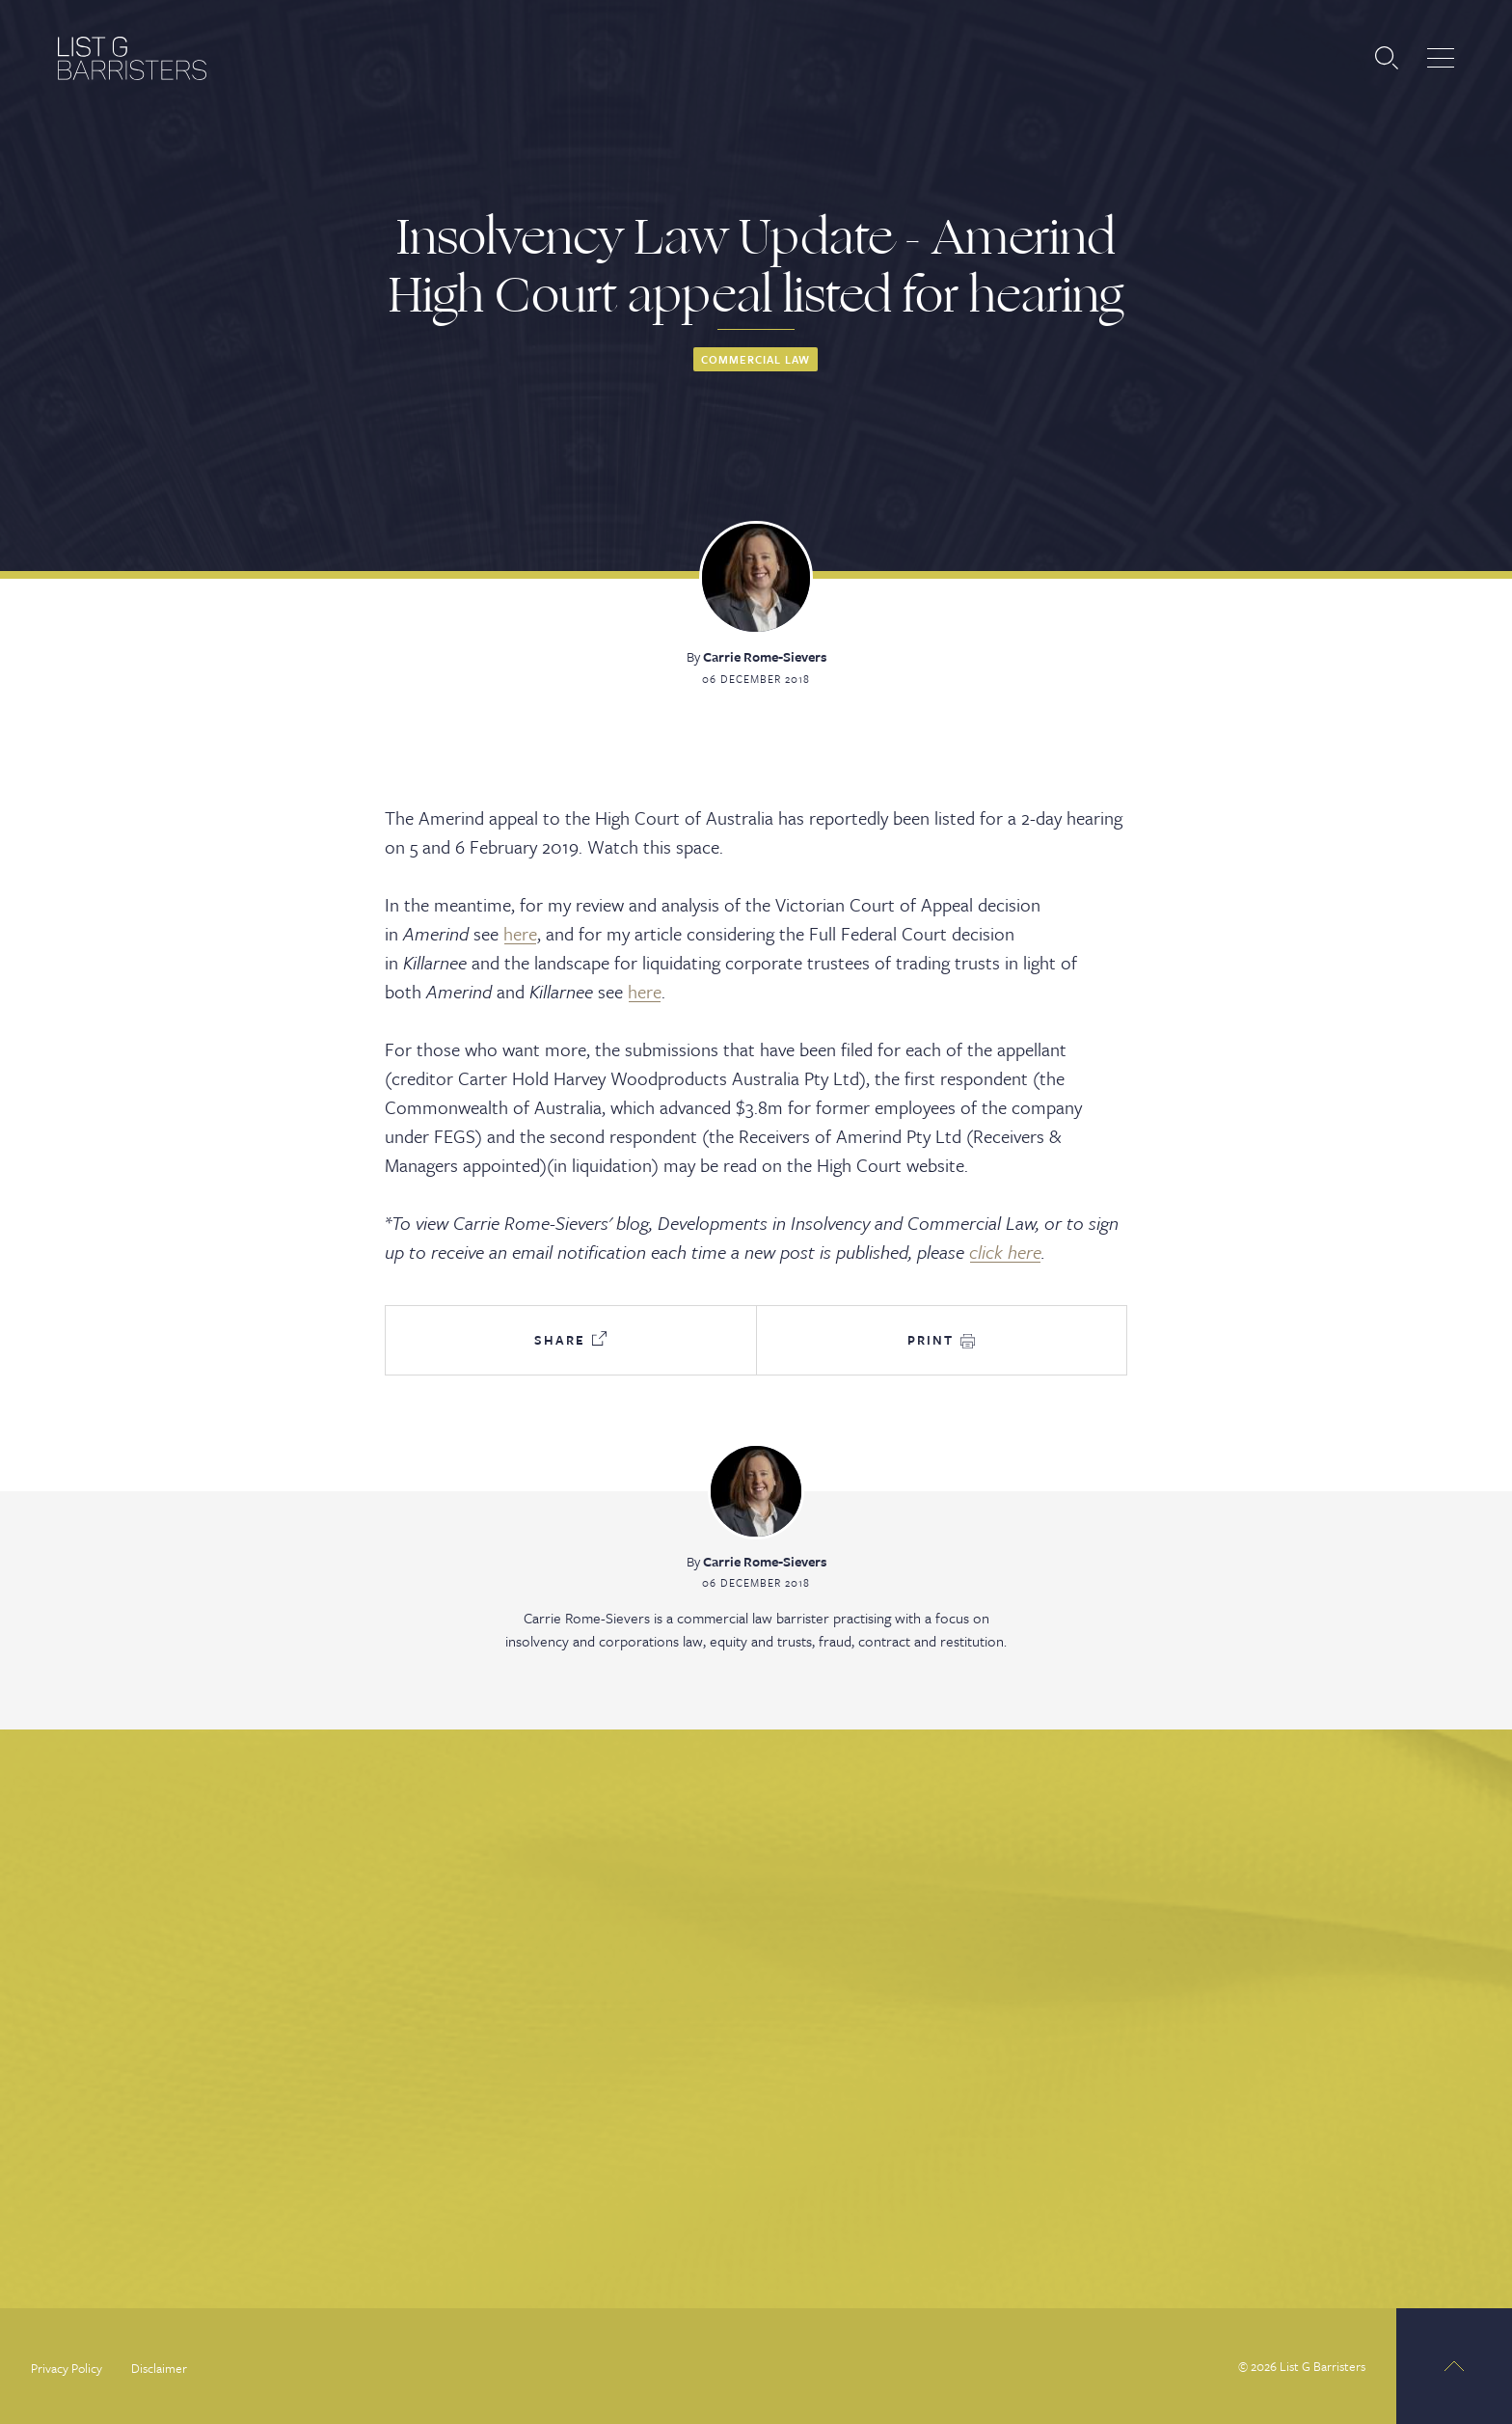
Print (941, 1339)
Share (570, 1339)
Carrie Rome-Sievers (764, 656)
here (520, 933)
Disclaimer (159, 2368)
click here (1005, 1252)
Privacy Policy (66, 2368)
